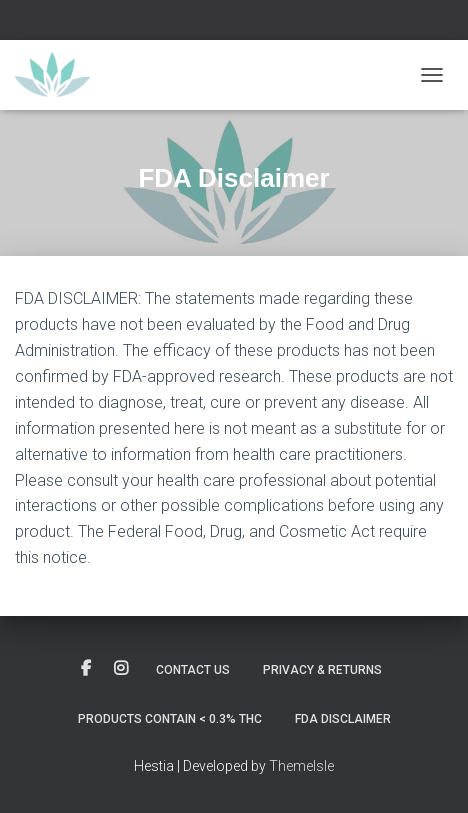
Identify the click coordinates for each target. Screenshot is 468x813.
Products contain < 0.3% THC (170, 719)
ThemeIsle (301, 766)
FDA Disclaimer (343, 719)
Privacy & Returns (322, 670)
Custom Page (86, 669)
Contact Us (193, 670)
